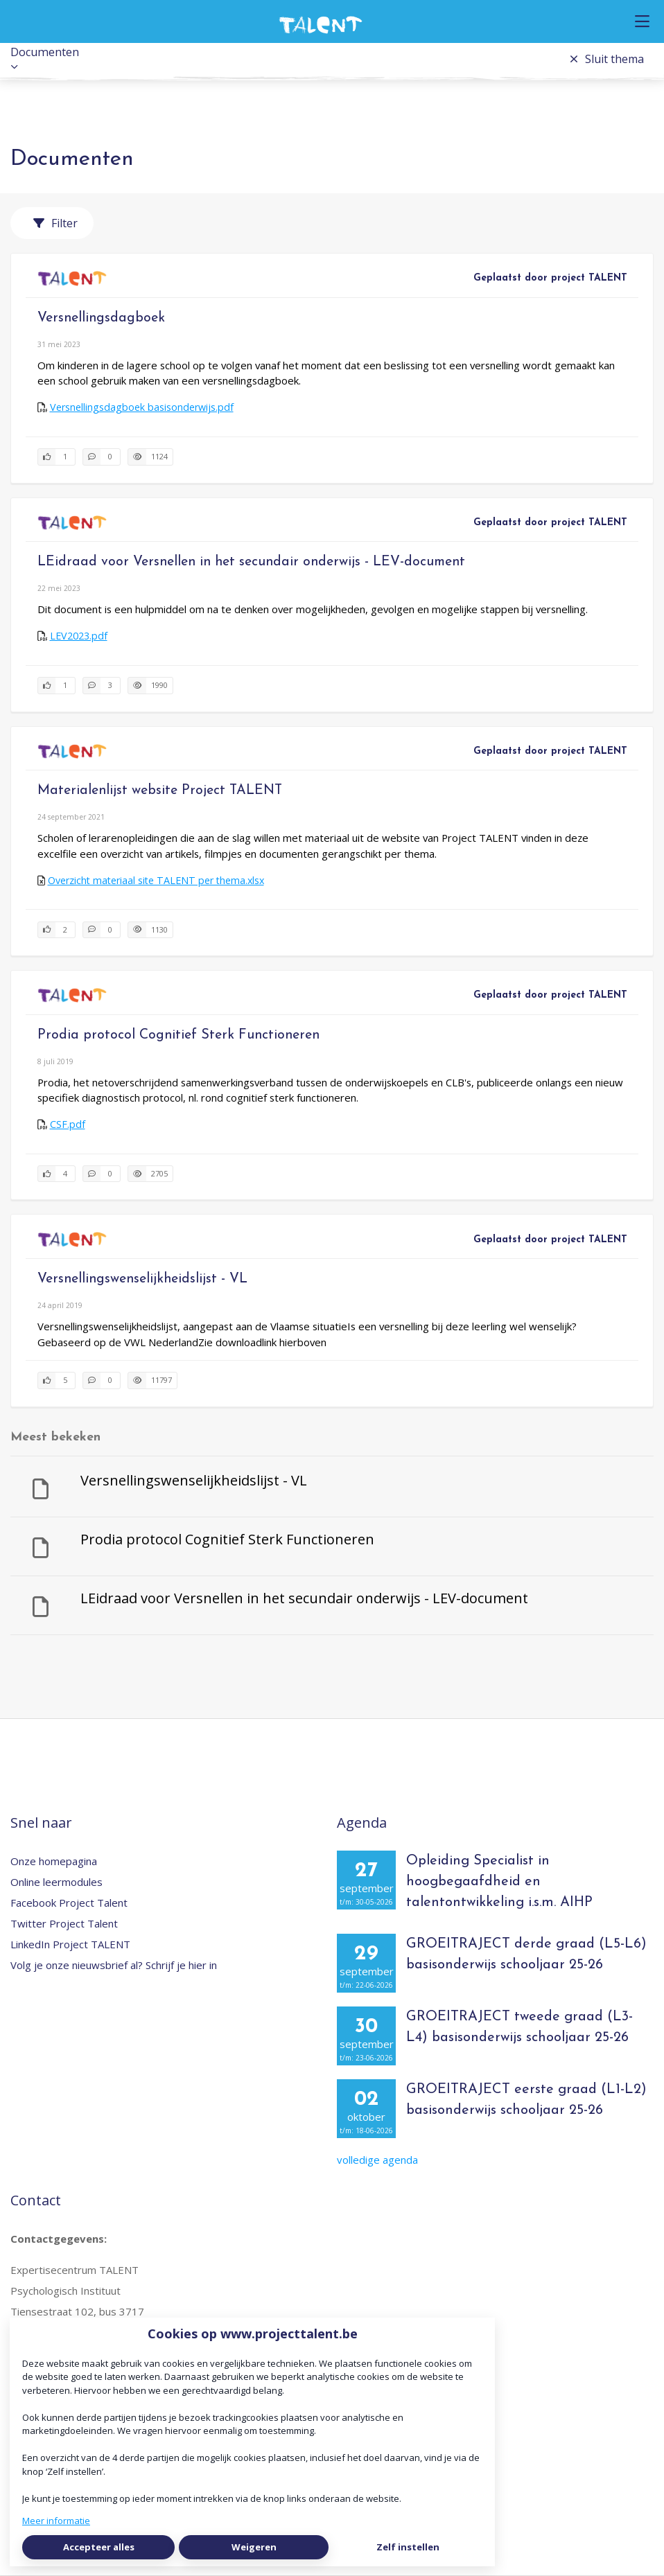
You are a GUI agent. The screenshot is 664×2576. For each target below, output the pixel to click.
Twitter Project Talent (64, 1923)
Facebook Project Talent (69, 1902)
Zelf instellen (407, 2547)
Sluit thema (607, 59)
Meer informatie (56, 2520)
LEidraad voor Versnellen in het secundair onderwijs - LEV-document (251, 562)
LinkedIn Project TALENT (70, 1944)
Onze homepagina (53, 1861)
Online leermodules (56, 1882)
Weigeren (254, 2547)
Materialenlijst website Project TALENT (159, 790)
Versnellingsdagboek (101, 318)
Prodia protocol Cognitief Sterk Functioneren (178, 1035)
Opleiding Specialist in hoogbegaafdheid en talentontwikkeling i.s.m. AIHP (499, 1881)
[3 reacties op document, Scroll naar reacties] (101, 686)
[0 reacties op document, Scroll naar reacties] (101, 457)
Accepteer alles (98, 2547)
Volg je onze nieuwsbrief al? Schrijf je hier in (113, 1965)
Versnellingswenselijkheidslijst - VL (142, 1279)
